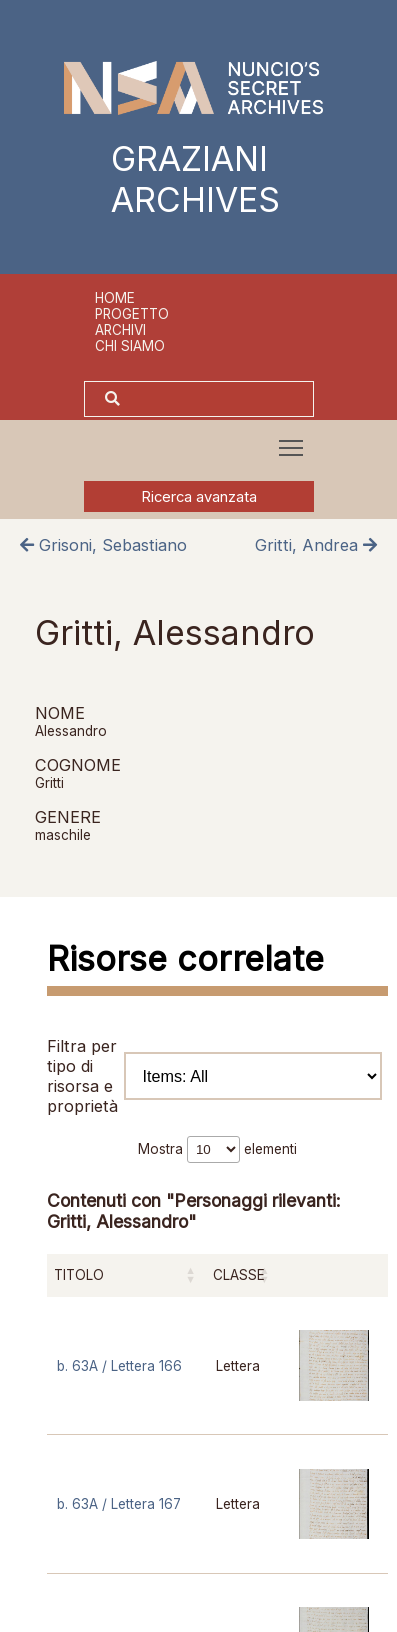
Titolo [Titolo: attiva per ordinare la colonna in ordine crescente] (79, 1275)
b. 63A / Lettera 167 (119, 1504)
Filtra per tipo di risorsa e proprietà (214, 1076)
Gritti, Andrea (316, 545)
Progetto (132, 314)
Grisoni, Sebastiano (103, 545)
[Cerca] (219, 399)
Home (115, 298)
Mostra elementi (217, 1149)
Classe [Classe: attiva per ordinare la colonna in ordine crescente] (239, 1275)
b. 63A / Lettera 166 (119, 1366)
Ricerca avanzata (199, 497)
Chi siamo (130, 346)
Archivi (120, 330)
